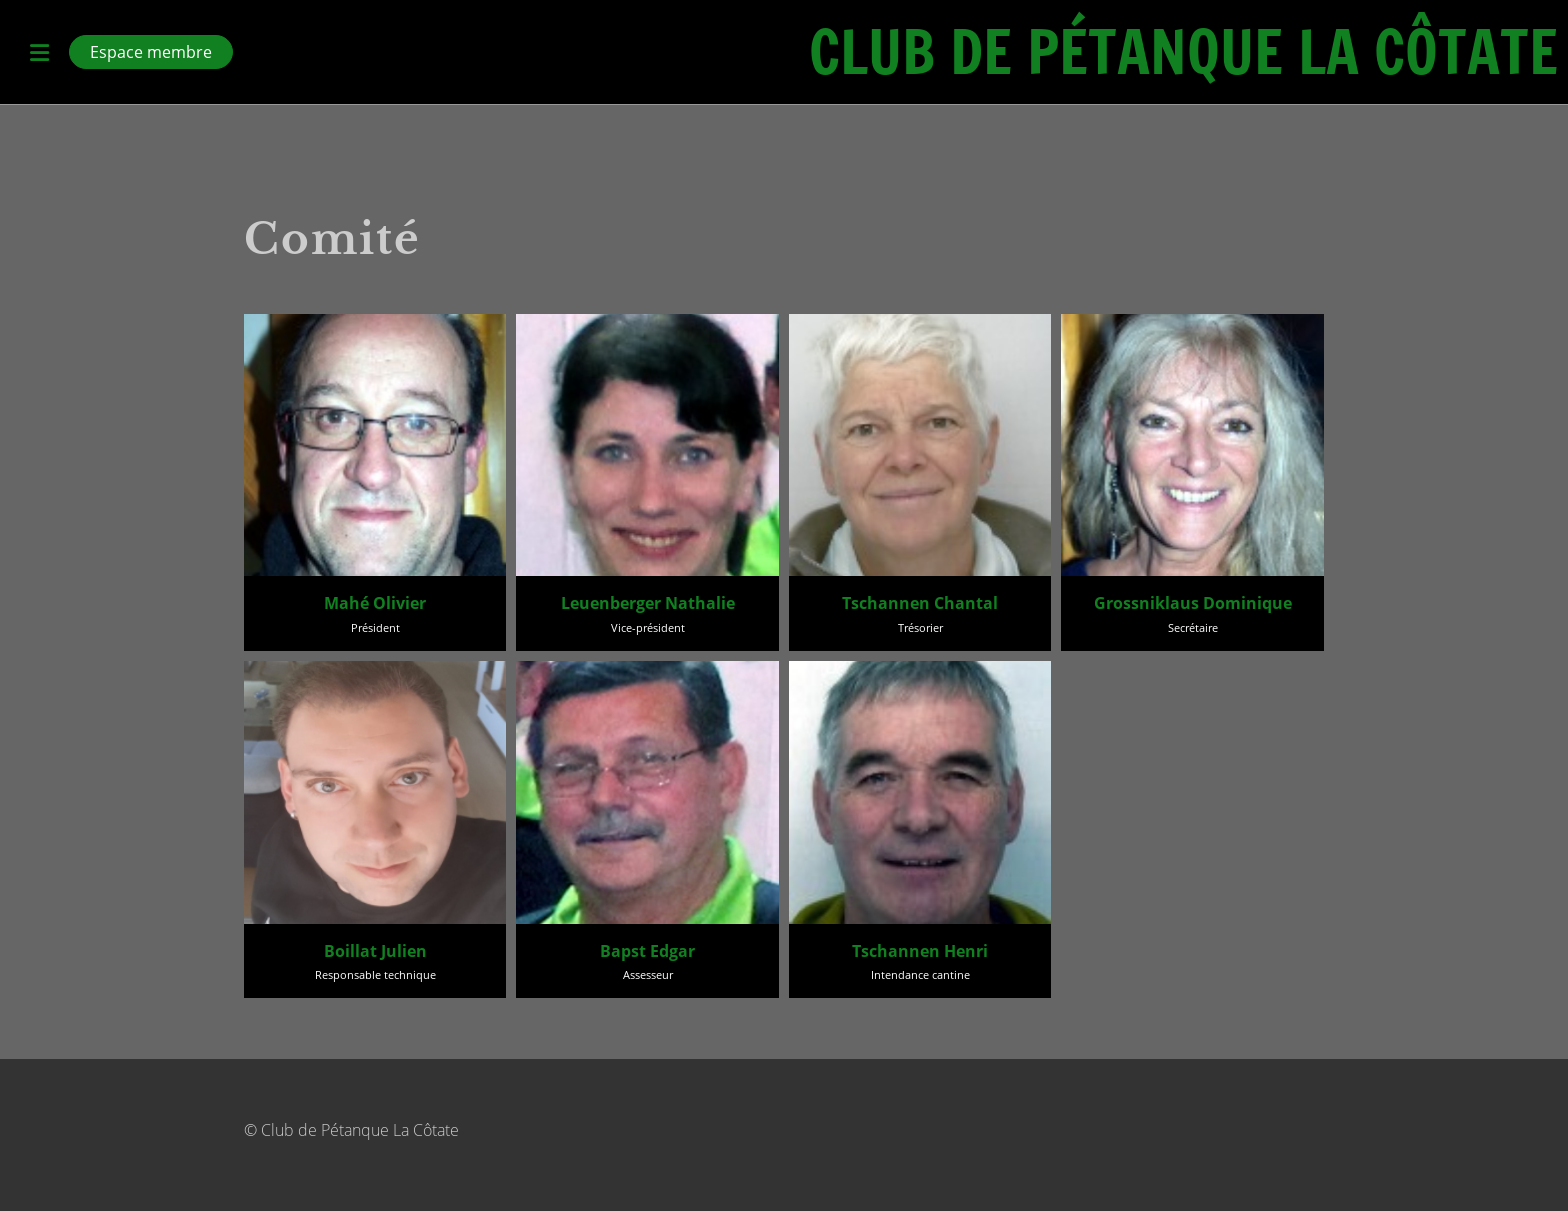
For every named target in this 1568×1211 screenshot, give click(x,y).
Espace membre (151, 52)
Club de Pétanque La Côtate (1183, 52)
